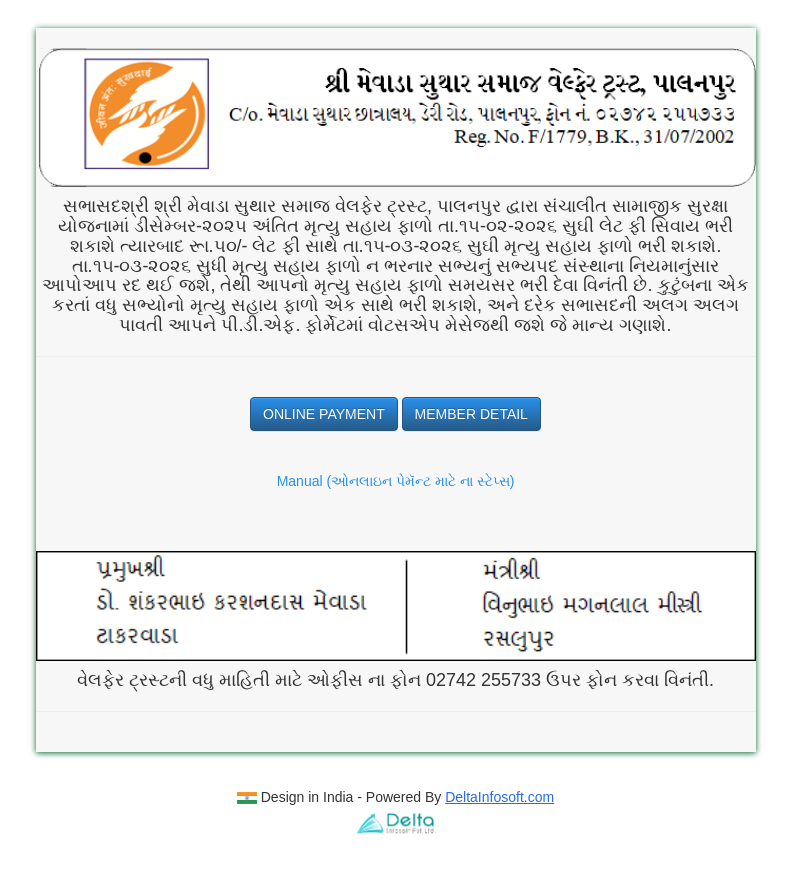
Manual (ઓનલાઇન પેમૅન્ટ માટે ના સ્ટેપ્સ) (396, 481)
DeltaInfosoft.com (499, 797)
